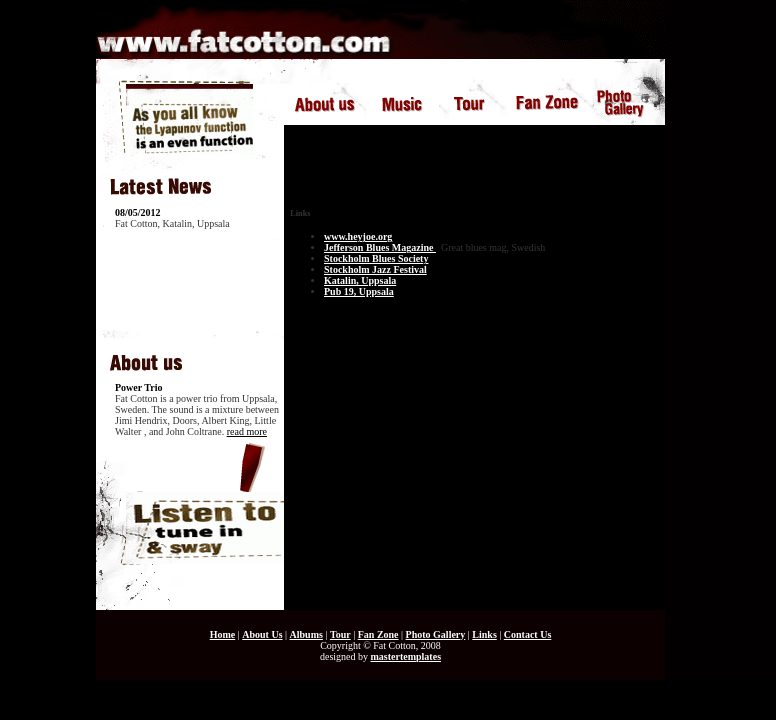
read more (247, 431)
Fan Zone (378, 634)
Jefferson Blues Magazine (380, 247)
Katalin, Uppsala (360, 280)
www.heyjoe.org (358, 236)
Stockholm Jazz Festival (375, 269)
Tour (340, 634)
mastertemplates (406, 656)
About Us (262, 634)
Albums (306, 634)
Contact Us (528, 634)
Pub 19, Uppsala (359, 291)
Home (223, 634)
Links (484, 634)
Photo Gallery (436, 634)
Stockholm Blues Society (376, 258)
